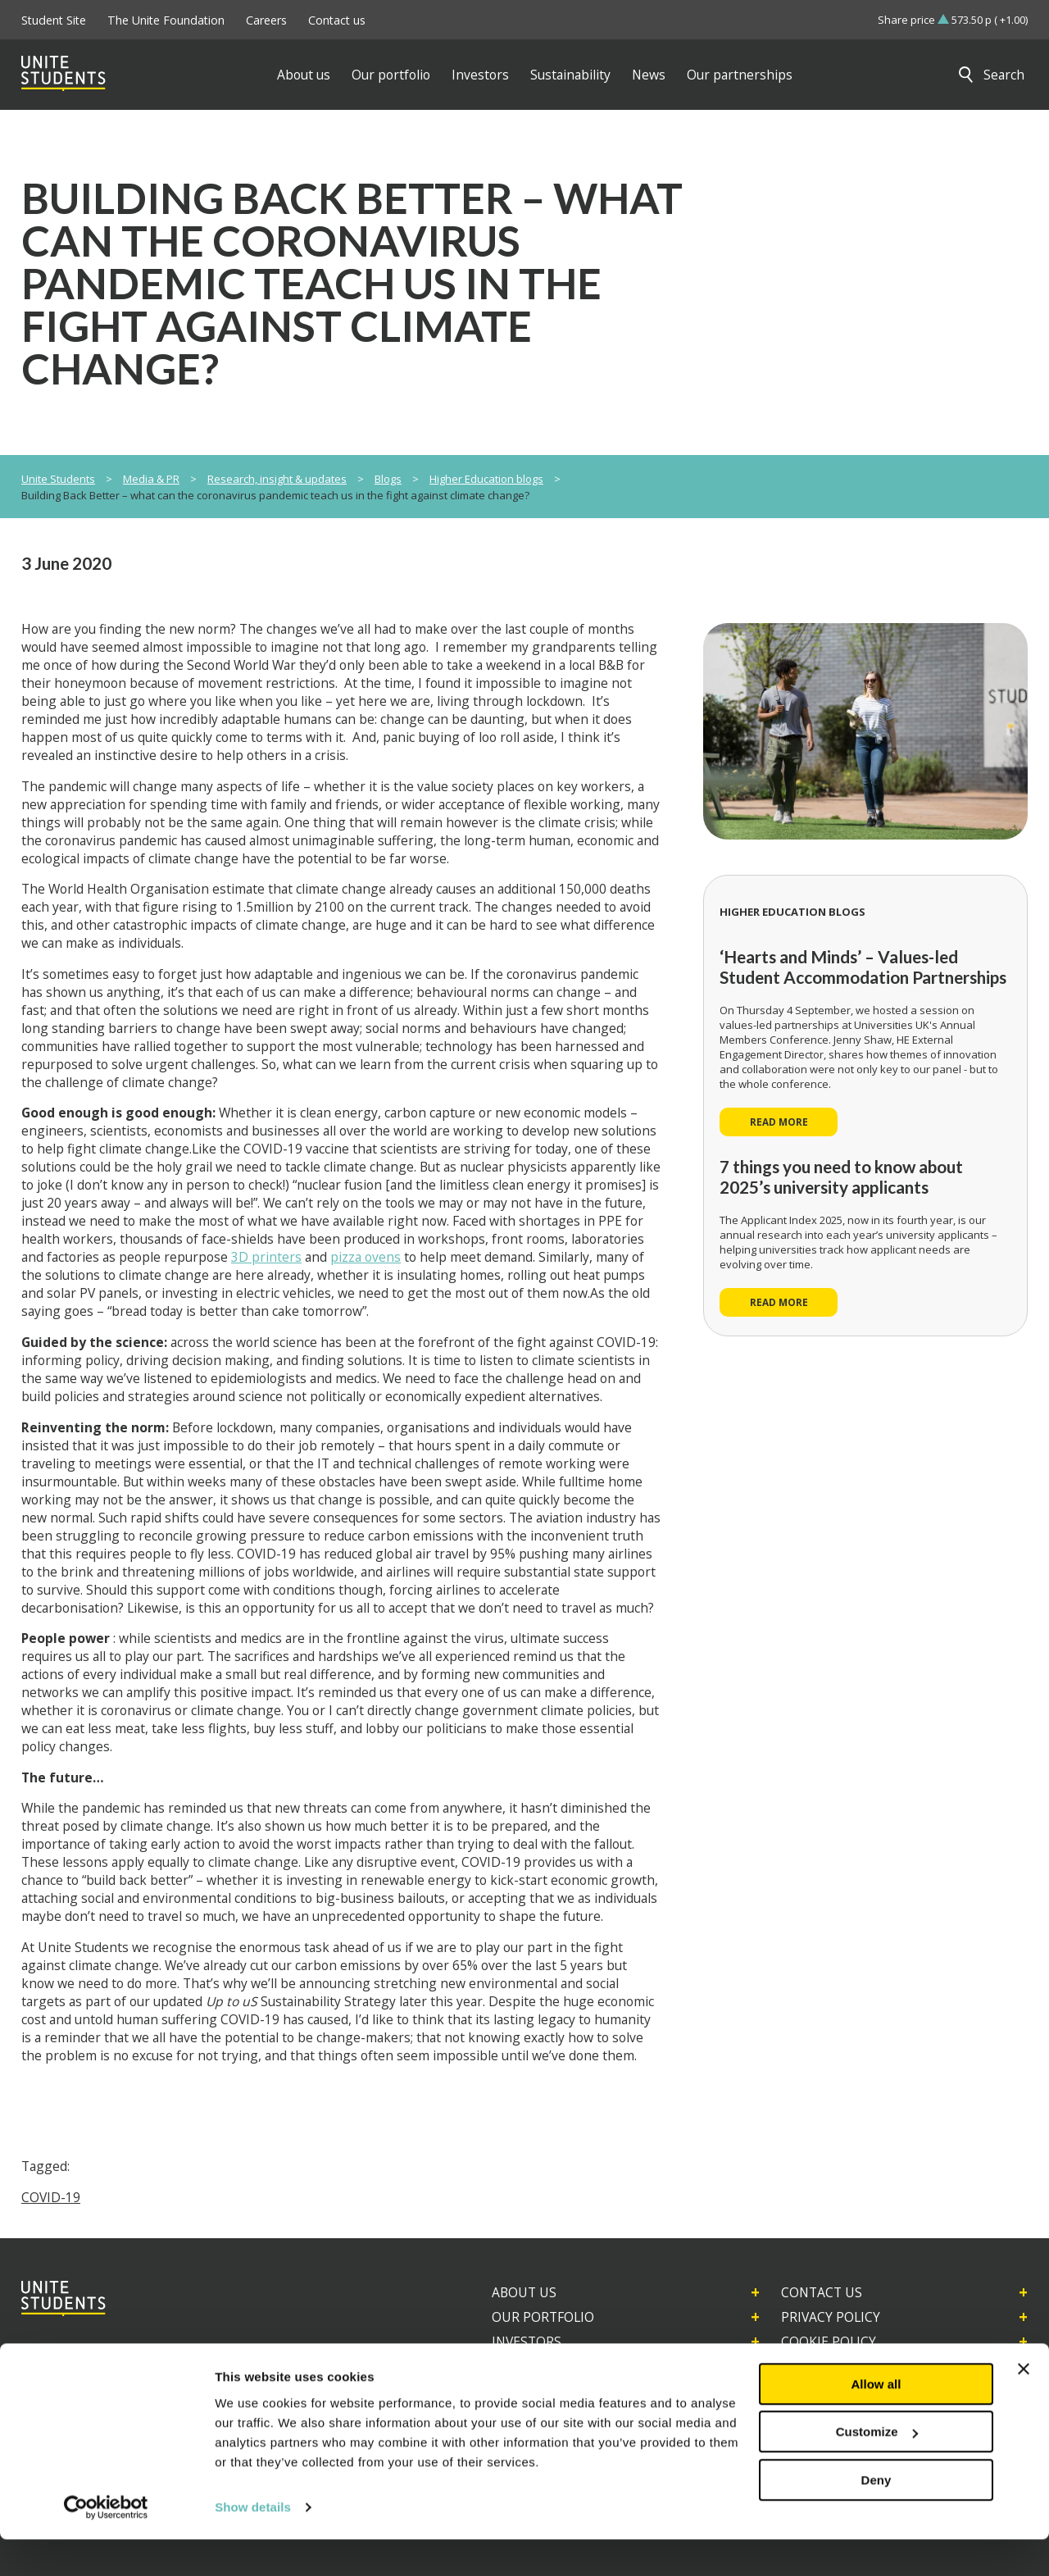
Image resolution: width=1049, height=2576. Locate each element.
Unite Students (58, 478)
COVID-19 (50, 2197)
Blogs (388, 478)
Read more (779, 1121)
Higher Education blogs (486, 478)
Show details (253, 2544)
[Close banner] (1023, 2405)
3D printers (266, 1257)
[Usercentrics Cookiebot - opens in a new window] (106, 2544)
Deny (876, 2517)
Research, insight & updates (277, 478)
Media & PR (151, 478)
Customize (877, 2468)
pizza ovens (365, 1257)
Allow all (876, 2421)
